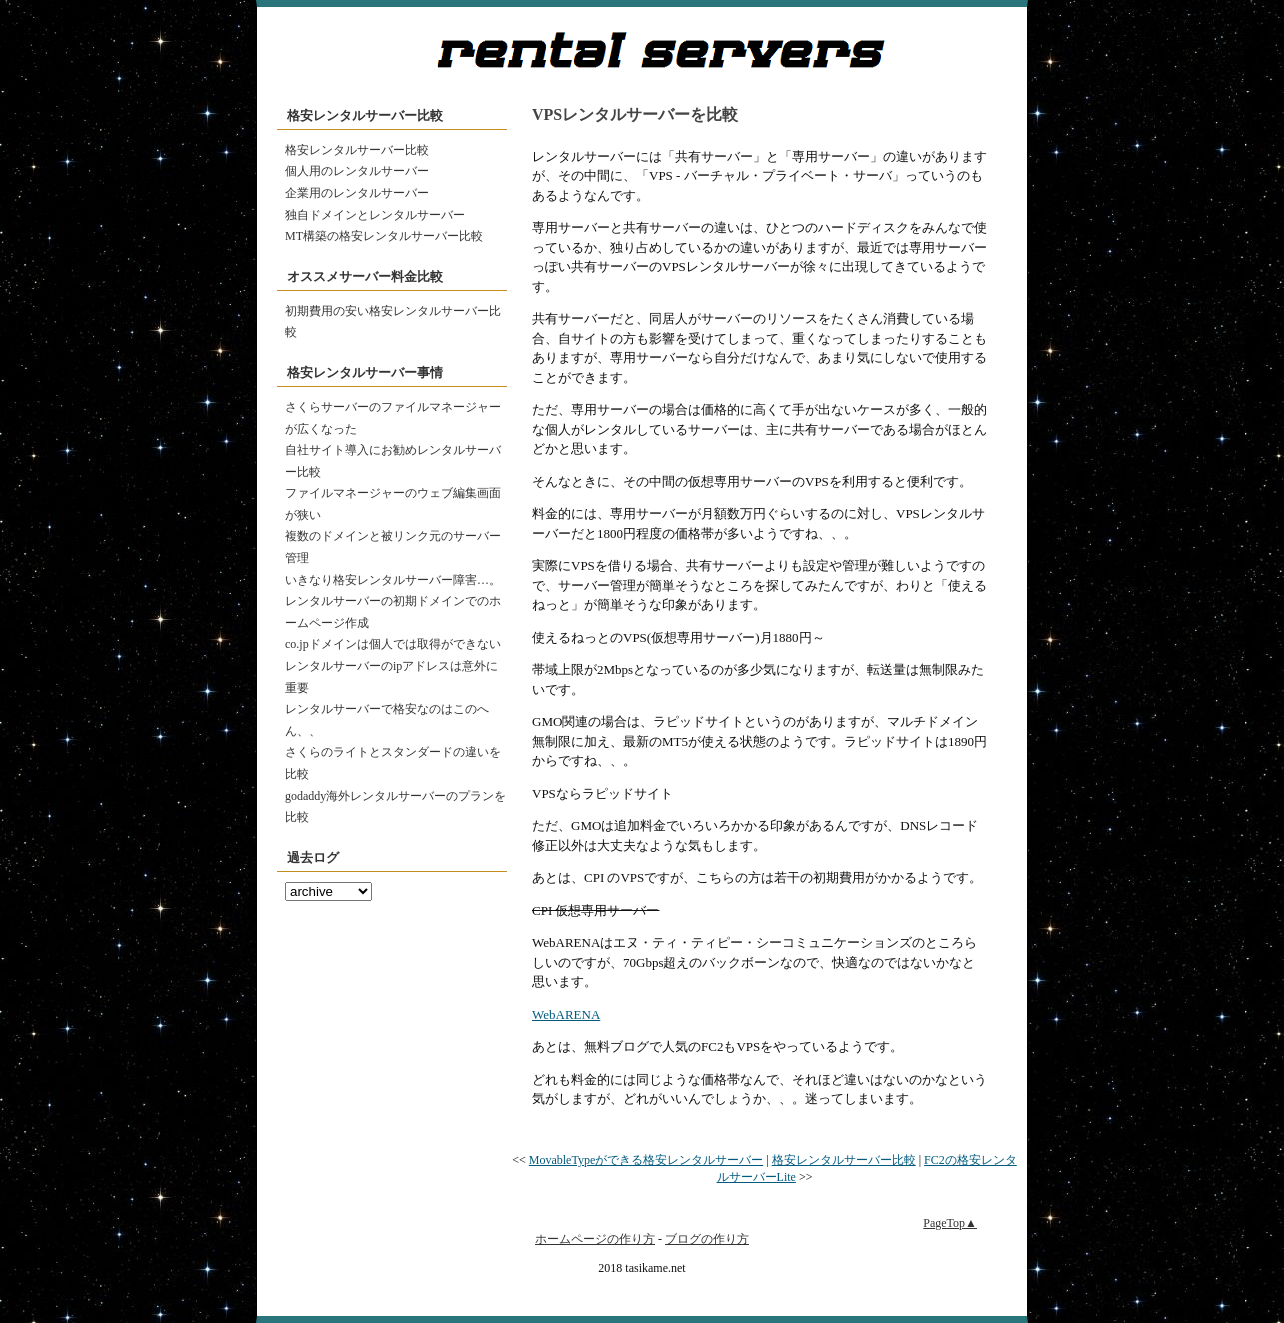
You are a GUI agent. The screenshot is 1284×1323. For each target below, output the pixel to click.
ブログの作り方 (707, 1239)
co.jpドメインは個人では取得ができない (393, 644)
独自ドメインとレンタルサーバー (375, 215)
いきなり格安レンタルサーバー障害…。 (393, 580)
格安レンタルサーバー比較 (357, 150)
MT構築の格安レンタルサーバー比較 (384, 236)
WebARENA (566, 1014)
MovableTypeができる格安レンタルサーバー (646, 1160)
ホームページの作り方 (595, 1239)
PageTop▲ (950, 1223)
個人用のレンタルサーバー (357, 171)
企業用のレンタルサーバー (357, 193)
